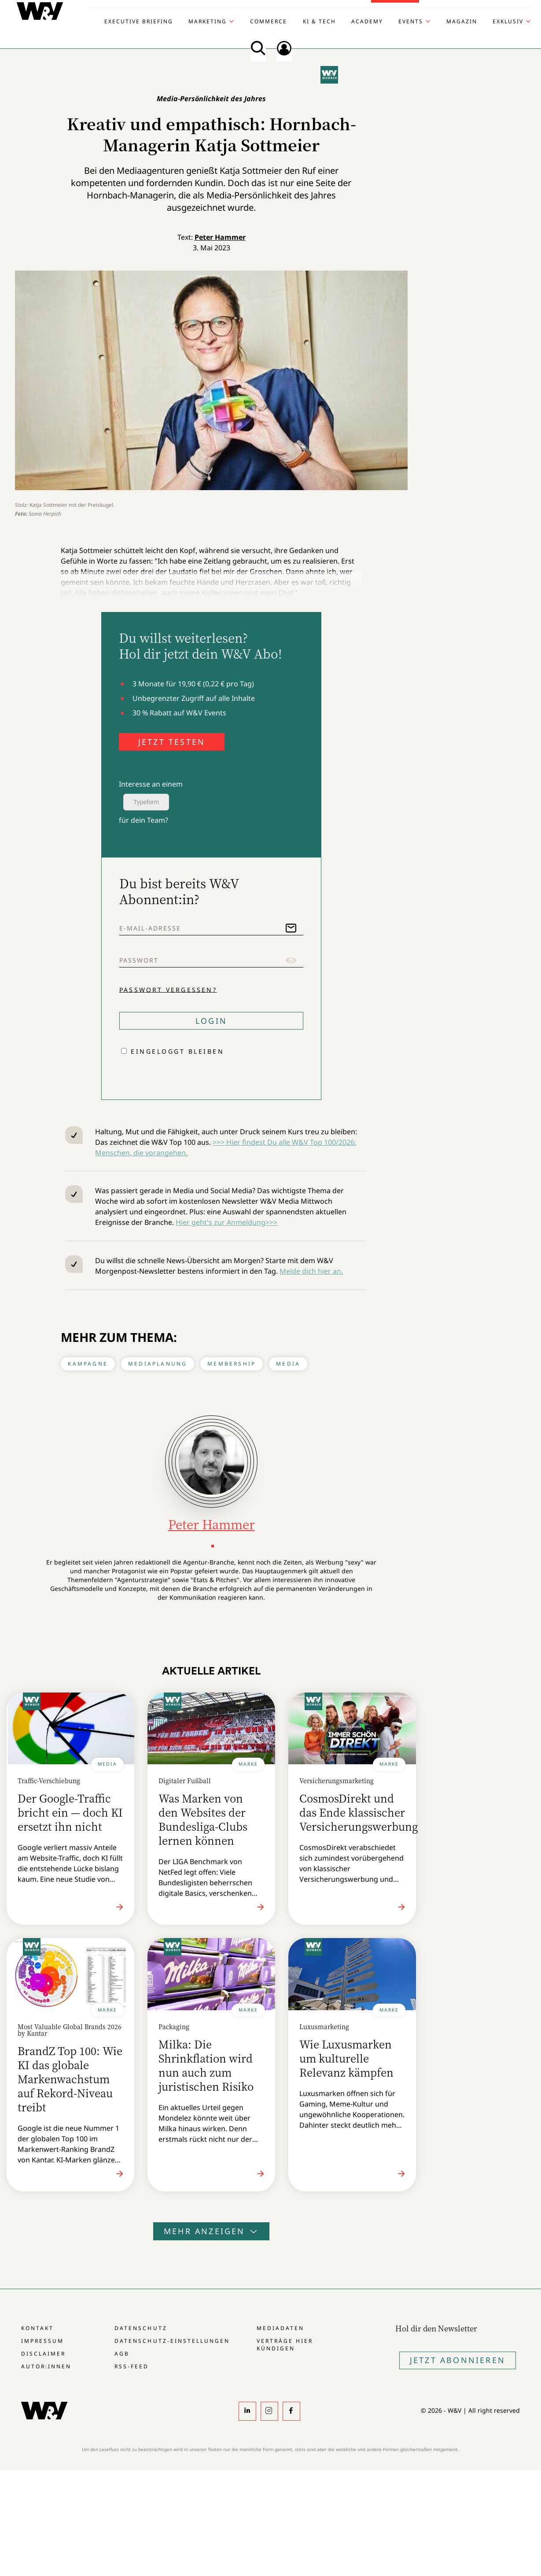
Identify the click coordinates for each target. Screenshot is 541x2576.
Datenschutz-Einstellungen (171, 2341)
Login (211, 1020)
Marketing (207, 21)
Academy (367, 21)
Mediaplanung (157, 1363)
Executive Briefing (138, 21)
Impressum (42, 2341)
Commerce (268, 21)
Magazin (461, 21)
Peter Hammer (220, 237)
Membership (231, 1363)
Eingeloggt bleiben (177, 1051)
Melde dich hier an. (311, 1271)
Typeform (146, 802)
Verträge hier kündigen (285, 2344)
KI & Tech (319, 21)
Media (288, 1363)
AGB (121, 2353)
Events (410, 21)
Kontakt (37, 2328)
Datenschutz (140, 2328)
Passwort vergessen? (168, 989)
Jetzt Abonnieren (457, 2360)
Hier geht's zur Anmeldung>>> (226, 1222)
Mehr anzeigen (211, 2231)
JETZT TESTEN (171, 742)
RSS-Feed (131, 2366)
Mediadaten (280, 2328)
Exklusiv (508, 21)
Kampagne (88, 1363)
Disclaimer (43, 2353)
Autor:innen (46, 2366)
